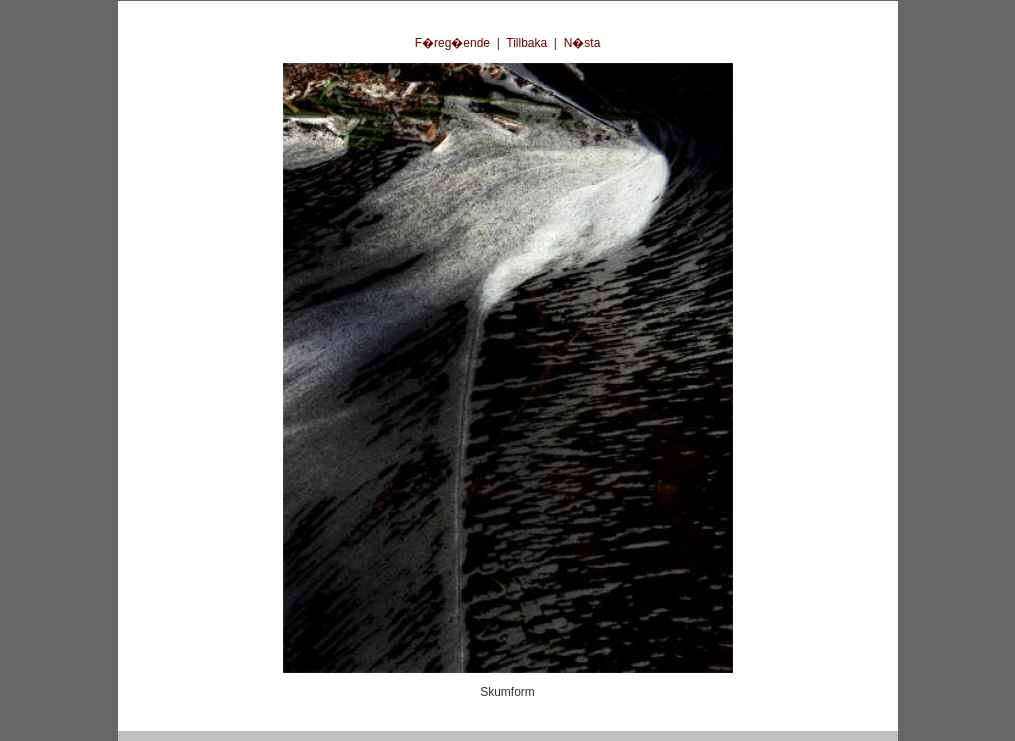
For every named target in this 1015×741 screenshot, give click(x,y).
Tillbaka (526, 43)
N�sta (582, 43)
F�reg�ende (452, 43)
